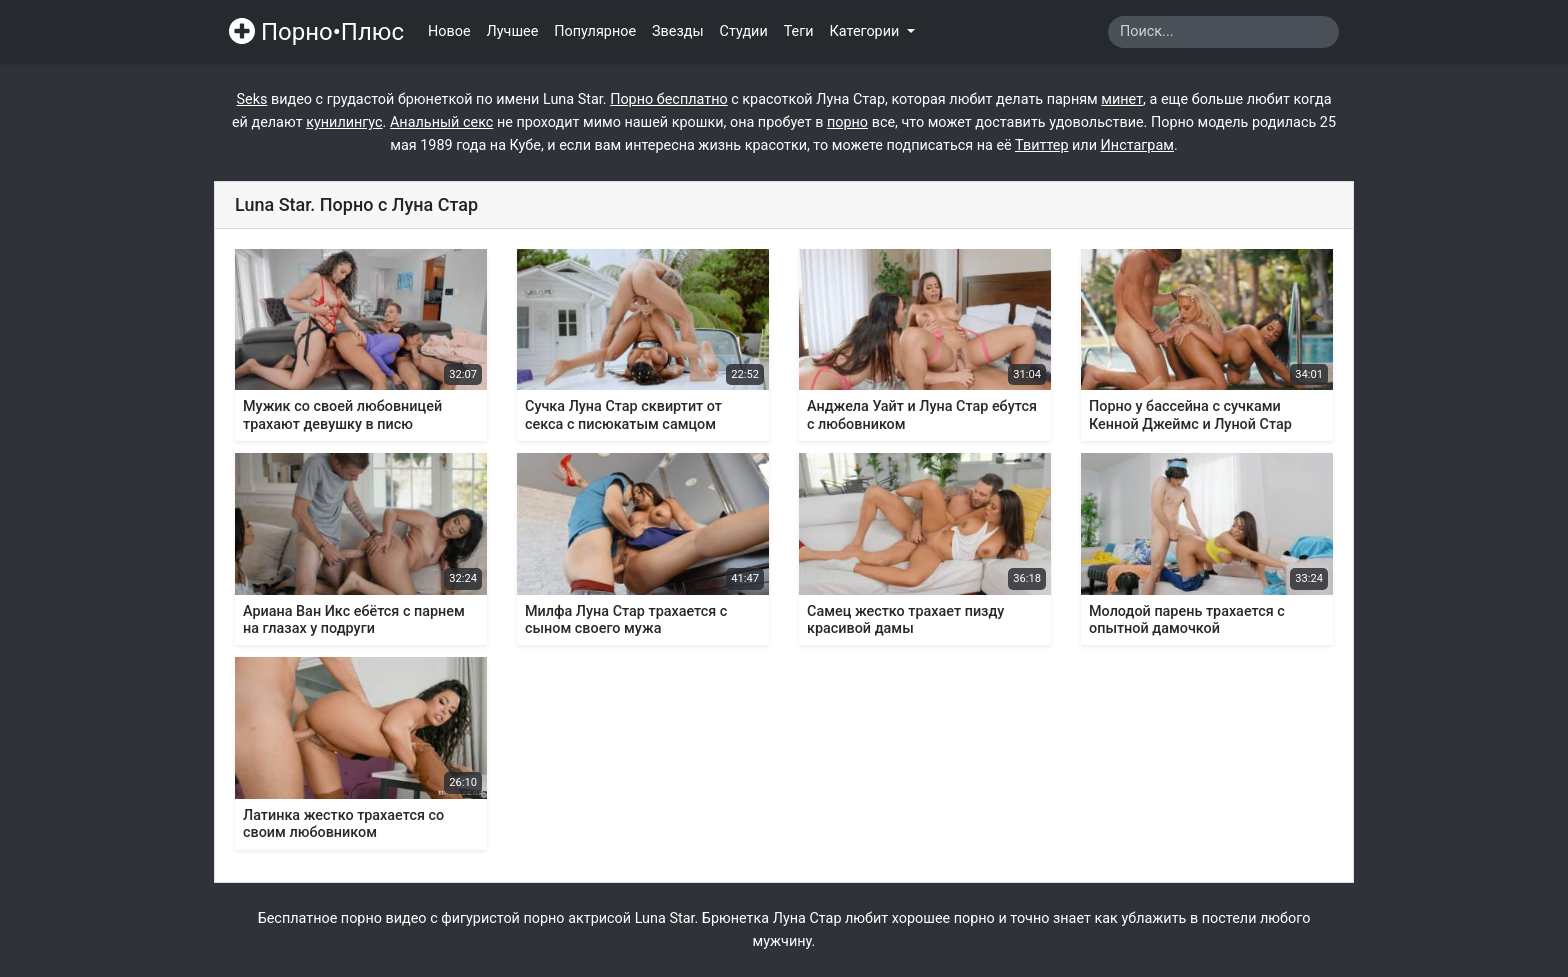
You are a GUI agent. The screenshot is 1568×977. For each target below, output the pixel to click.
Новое (449, 31)
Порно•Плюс (316, 32)
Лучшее (513, 31)
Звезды (678, 31)
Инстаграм (1137, 145)
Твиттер (1041, 145)
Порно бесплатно (669, 99)
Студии (744, 31)
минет (1122, 99)
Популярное (595, 31)
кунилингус (344, 122)
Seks (252, 99)
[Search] (1223, 32)
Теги (799, 31)
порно (847, 122)
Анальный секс (441, 122)
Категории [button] (866, 31)
